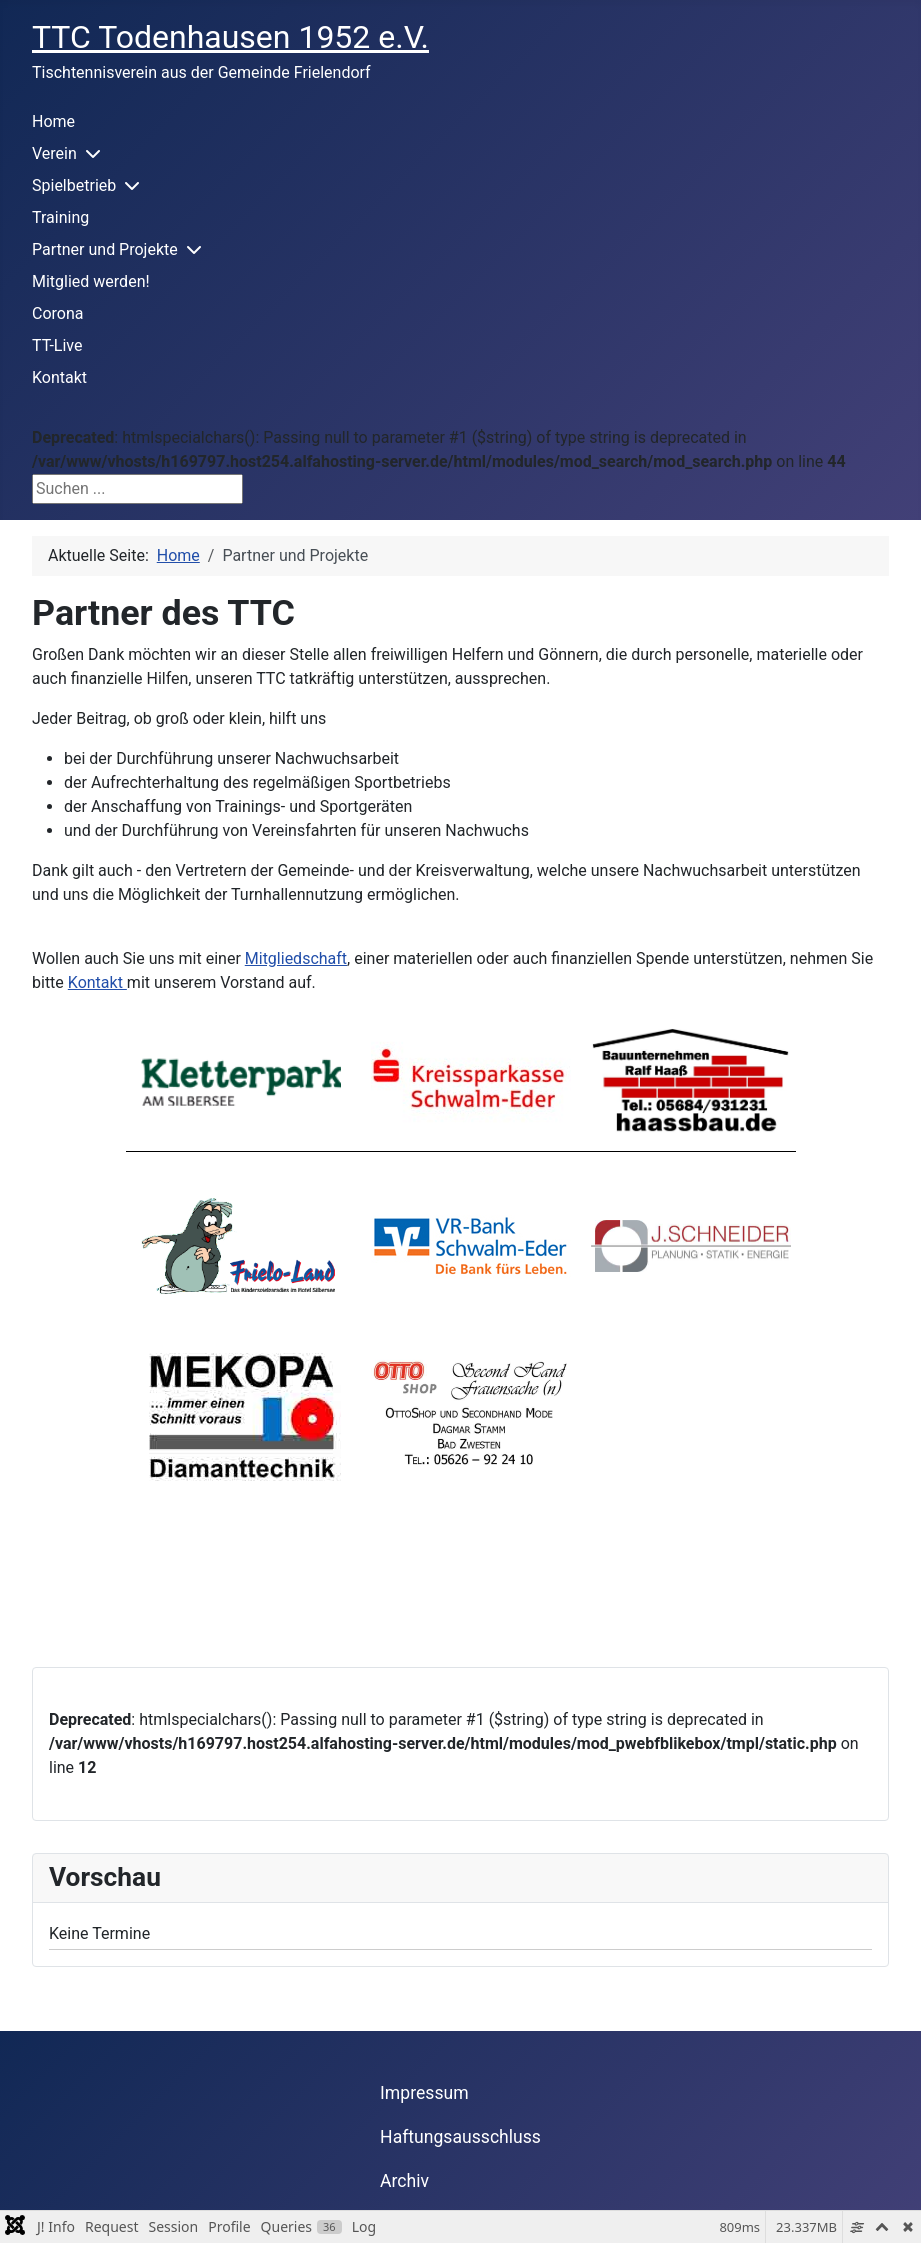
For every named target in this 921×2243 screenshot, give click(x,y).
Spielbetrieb (74, 185)
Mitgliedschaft (296, 958)
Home (53, 121)
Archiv (404, 2181)
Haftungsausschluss (460, 2137)
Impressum (424, 2093)
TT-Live (57, 345)
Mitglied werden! (91, 281)
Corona (57, 313)
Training (60, 217)
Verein (54, 153)
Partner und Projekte (105, 249)
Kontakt (59, 377)
